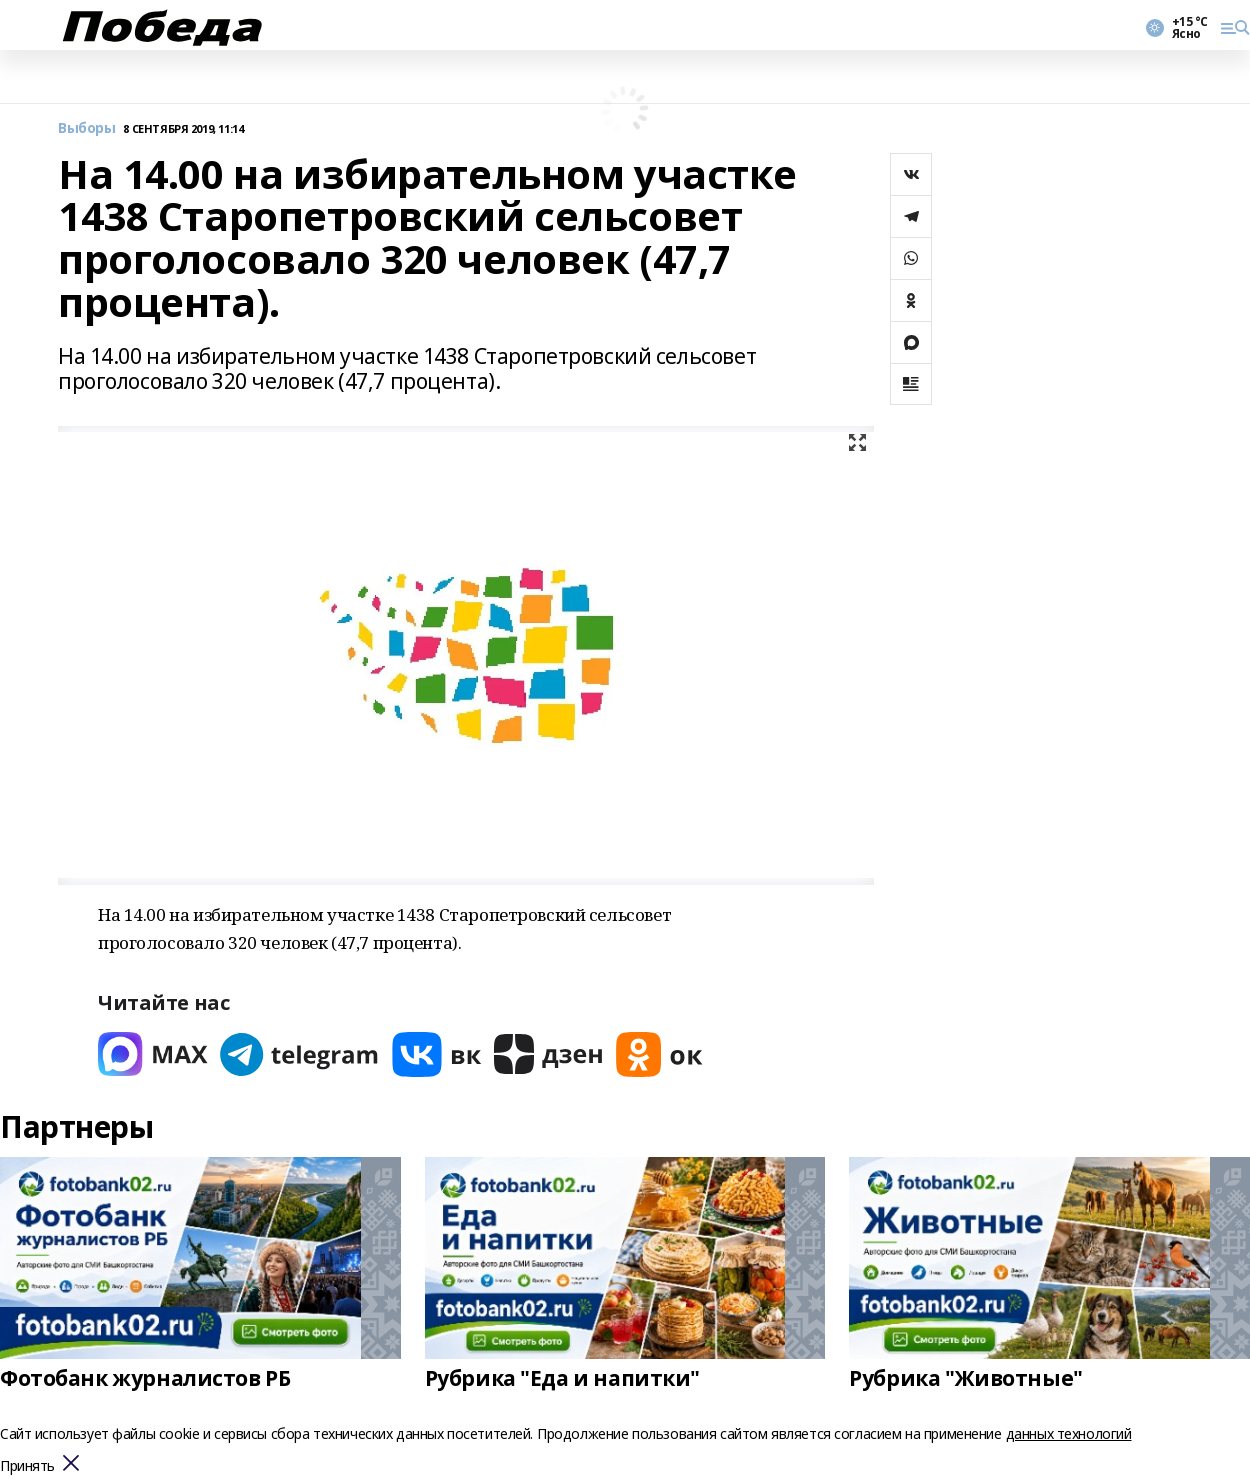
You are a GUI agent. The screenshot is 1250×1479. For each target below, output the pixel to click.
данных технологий (1069, 1433)
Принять (27, 1466)
